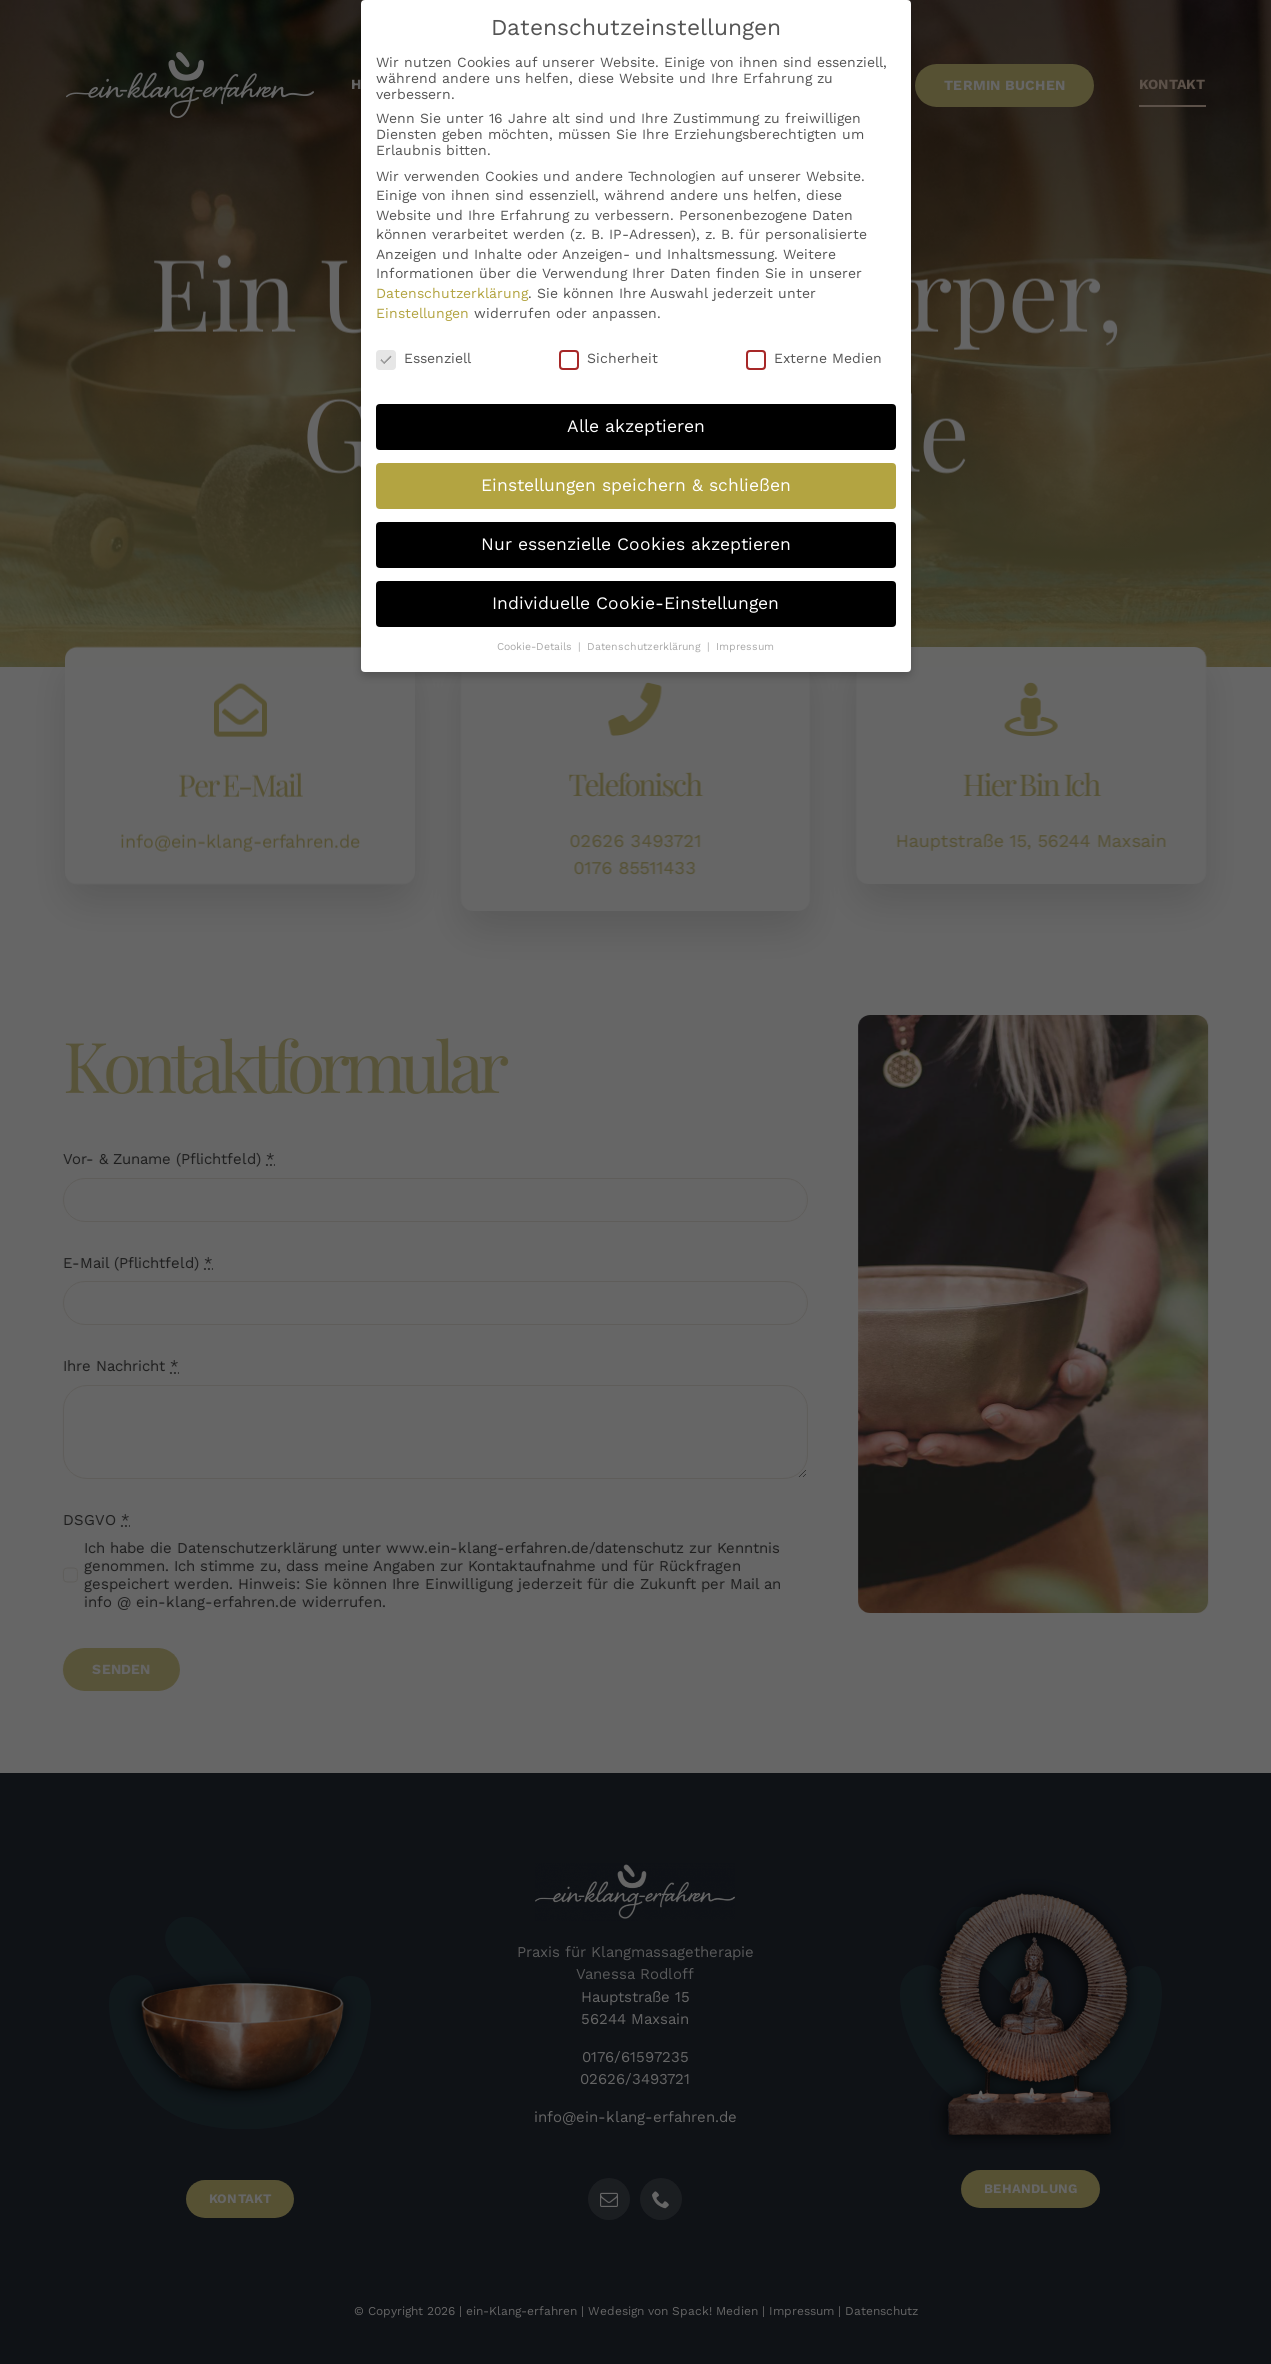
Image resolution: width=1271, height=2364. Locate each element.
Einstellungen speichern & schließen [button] (636, 474)
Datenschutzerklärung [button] (646, 635)
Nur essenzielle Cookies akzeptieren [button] (636, 533)
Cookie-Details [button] (536, 635)
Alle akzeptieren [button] (636, 415)
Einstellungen (422, 302)
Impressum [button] (745, 635)
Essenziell (423, 346)
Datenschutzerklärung (452, 282)
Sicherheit (608, 346)
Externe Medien (814, 346)
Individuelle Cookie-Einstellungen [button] (635, 592)
